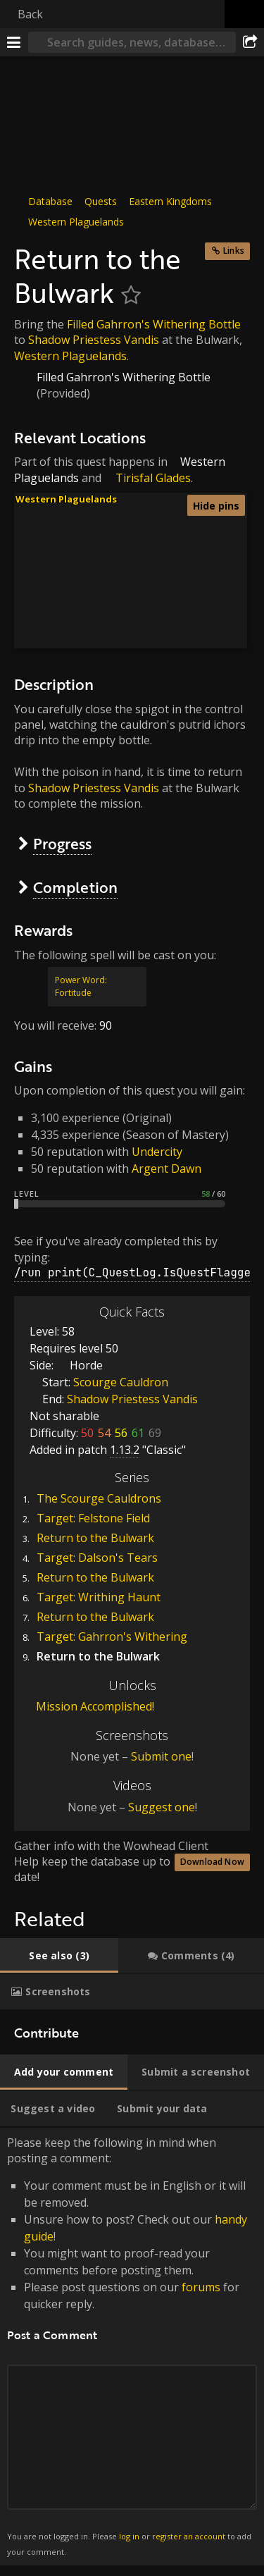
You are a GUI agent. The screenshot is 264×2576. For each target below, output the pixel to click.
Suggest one (161, 1807)
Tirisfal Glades (153, 478)
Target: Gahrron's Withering (112, 1636)
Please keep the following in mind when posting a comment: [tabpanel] (132, 2347)
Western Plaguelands (76, 221)
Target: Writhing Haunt (99, 1597)
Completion (75, 887)
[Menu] (14, 42)
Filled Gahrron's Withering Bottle (154, 324)
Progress (62, 843)
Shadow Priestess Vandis (93, 339)
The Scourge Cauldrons (99, 1498)
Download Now (212, 1862)
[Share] (250, 42)
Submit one (161, 1756)
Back (30, 14)
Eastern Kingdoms (170, 201)
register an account (188, 2536)
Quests (100, 201)
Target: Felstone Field (93, 1518)
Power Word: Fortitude (81, 986)
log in (129, 2536)
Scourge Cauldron (120, 1382)
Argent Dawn (166, 1168)
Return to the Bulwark (95, 1538)
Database (50, 201)
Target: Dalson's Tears (97, 1557)
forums (201, 2287)
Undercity (157, 1151)
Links (233, 251)
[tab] (59, 1955)
